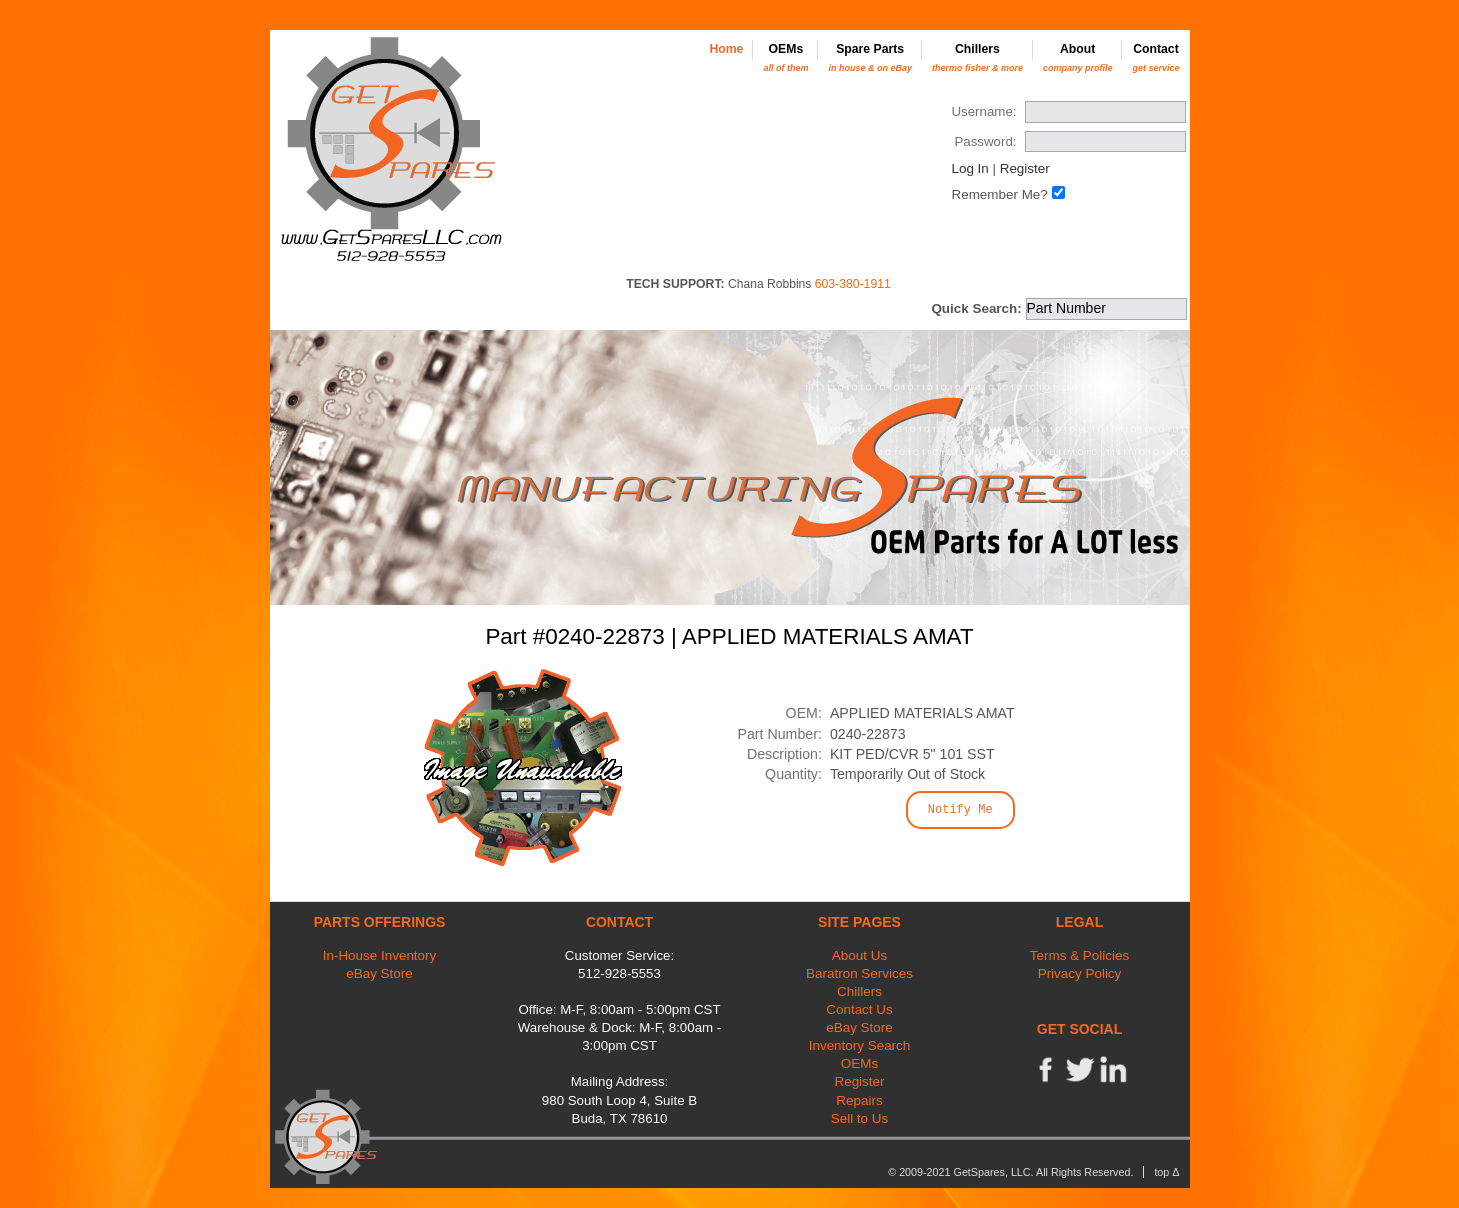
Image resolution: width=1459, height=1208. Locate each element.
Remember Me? (999, 194)
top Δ (1166, 1172)
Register (1025, 168)
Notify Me (960, 810)
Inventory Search (860, 1045)
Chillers (977, 57)
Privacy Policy (1080, 973)
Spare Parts (870, 57)
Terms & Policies (1079, 955)
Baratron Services (859, 973)
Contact (1155, 57)
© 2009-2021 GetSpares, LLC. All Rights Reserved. (1010, 1172)
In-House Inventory (380, 955)
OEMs (785, 57)
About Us (859, 955)
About (1078, 57)
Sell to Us (860, 1118)
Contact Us (859, 1009)
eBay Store (379, 973)
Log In (969, 168)
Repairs (859, 1100)
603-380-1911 (853, 284)
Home (726, 49)
